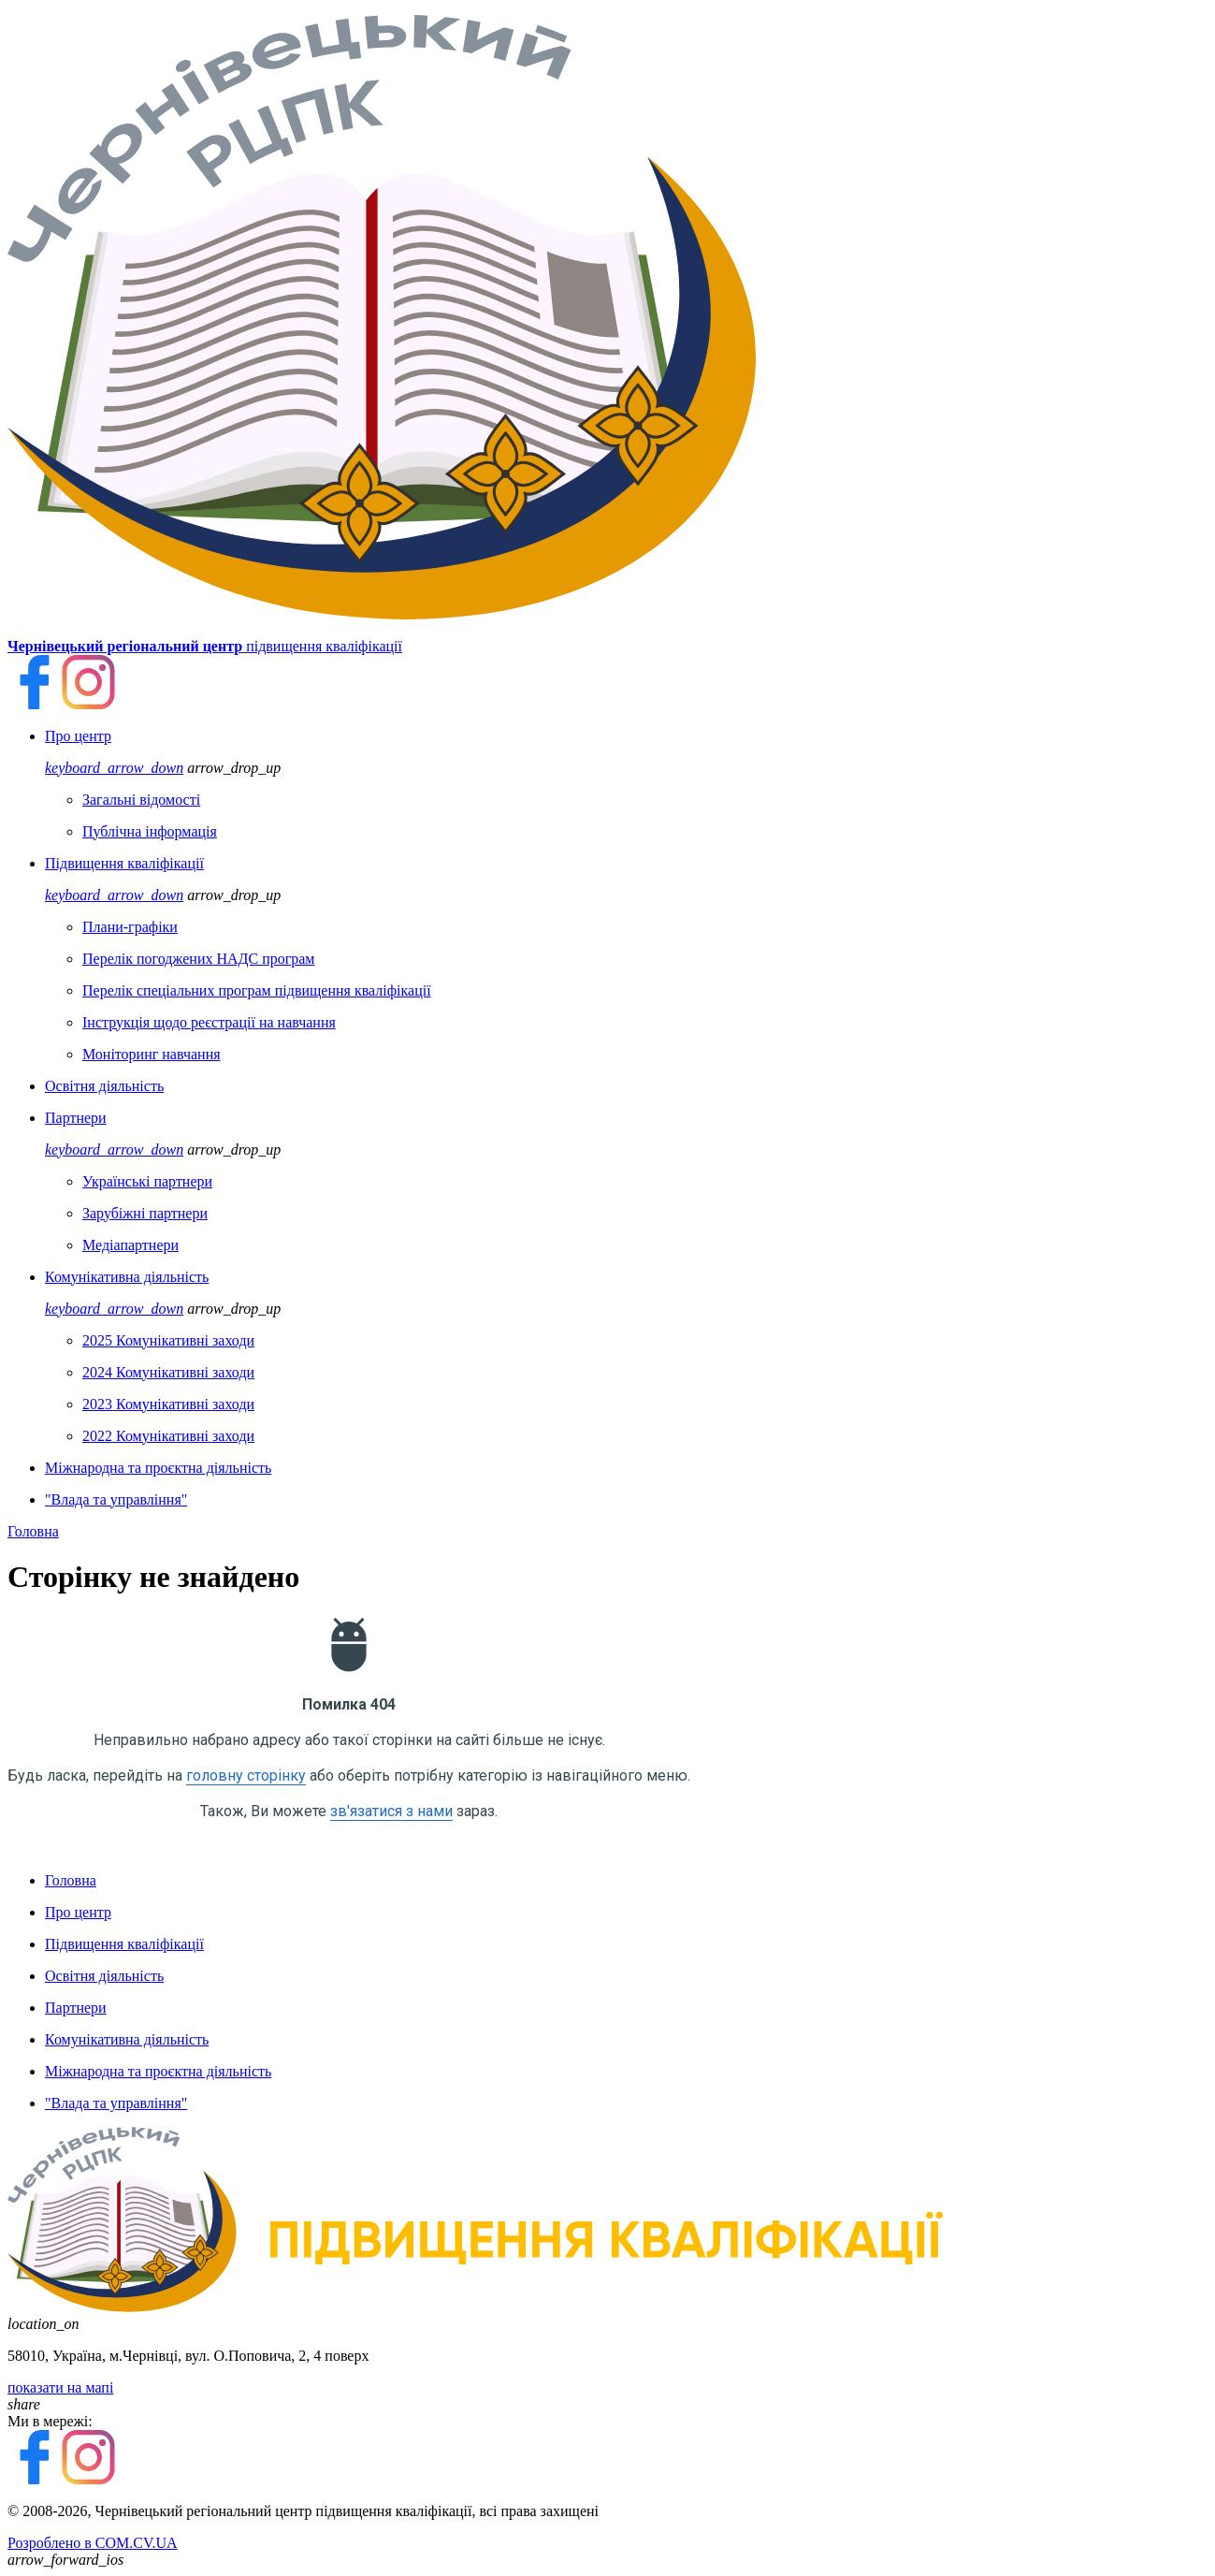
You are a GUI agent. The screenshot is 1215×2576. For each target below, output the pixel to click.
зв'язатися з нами (391, 1811)
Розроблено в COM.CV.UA (92, 2543)
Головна (33, 1531)
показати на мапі (60, 2387)
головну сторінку (246, 1775)
